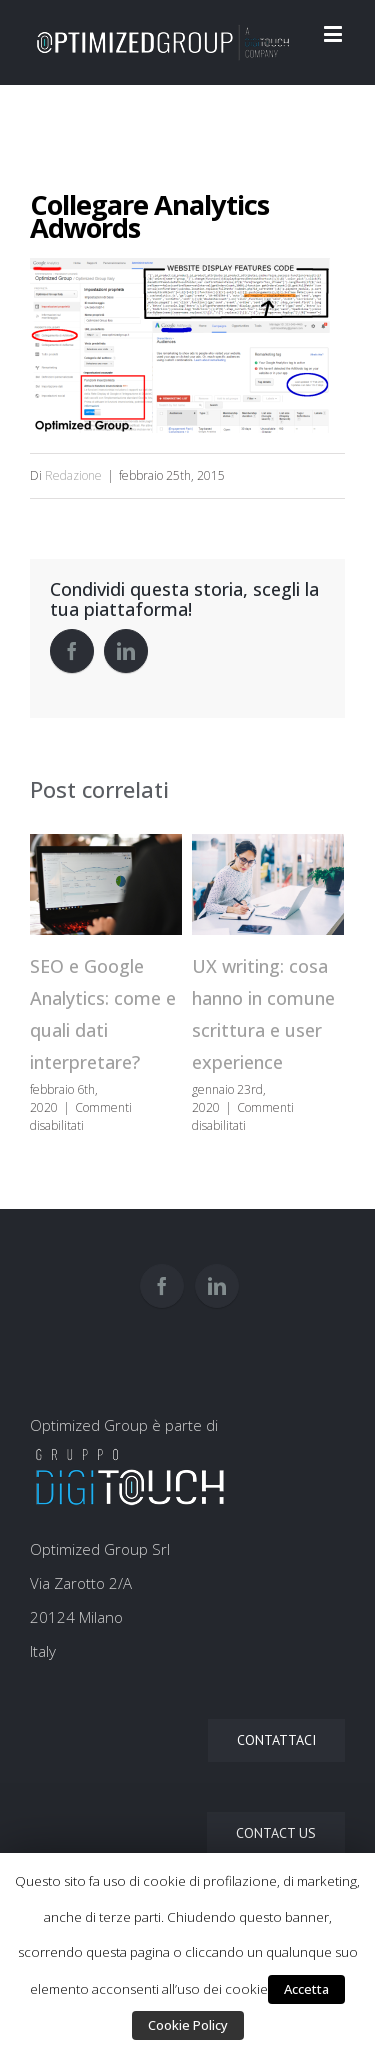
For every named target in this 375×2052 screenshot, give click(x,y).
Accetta (306, 1989)
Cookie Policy (188, 2025)
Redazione (73, 475)
